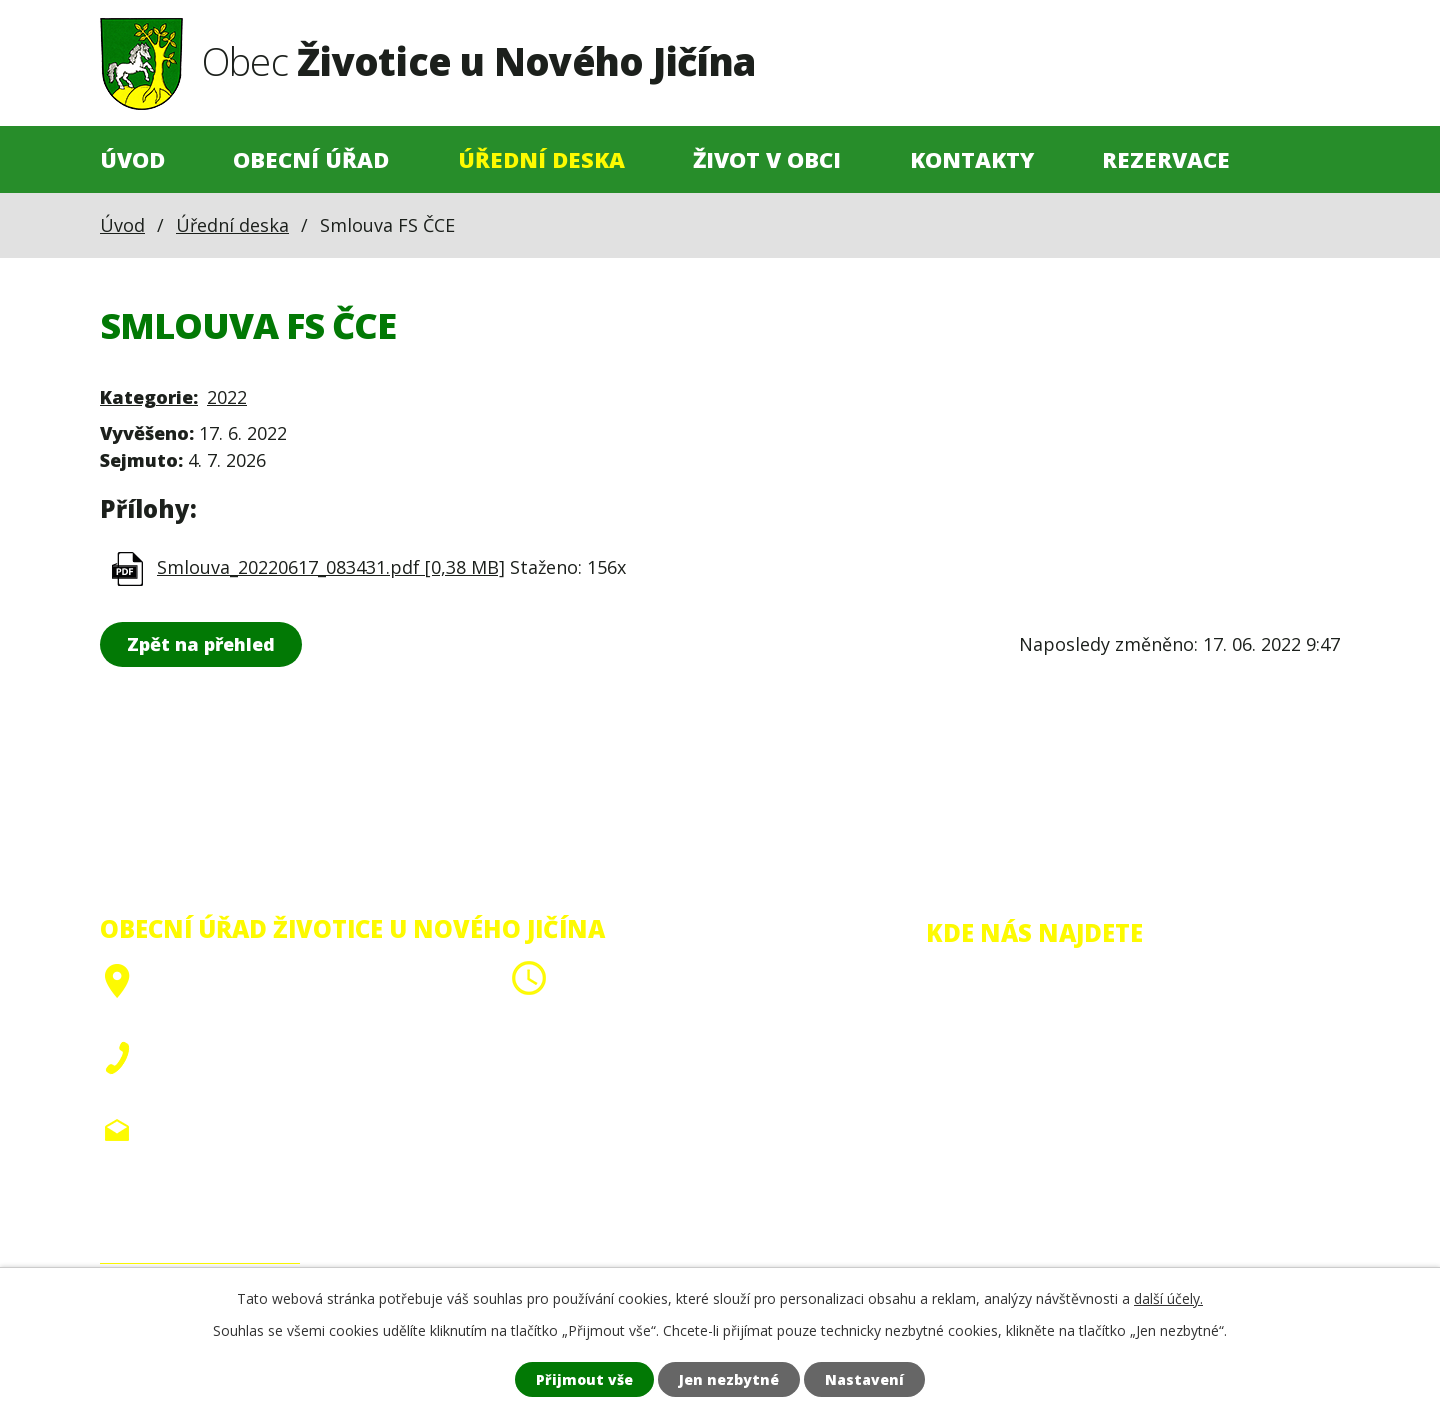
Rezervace (1166, 159)
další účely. (1168, 1298)
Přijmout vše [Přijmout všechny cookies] (584, 1379)
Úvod (132, 159)
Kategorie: (149, 397)
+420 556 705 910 (221, 1081)
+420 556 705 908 (221, 1052)
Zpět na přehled (201, 644)
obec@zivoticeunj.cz (235, 1130)
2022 (227, 397)
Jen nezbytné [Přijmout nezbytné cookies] (729, 1379)
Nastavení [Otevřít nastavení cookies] (864, 1379)
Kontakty (972, 159)
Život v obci (767, 159)
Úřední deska (541, 159)
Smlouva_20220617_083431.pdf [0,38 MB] (331, 567)
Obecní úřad (311, 159)
